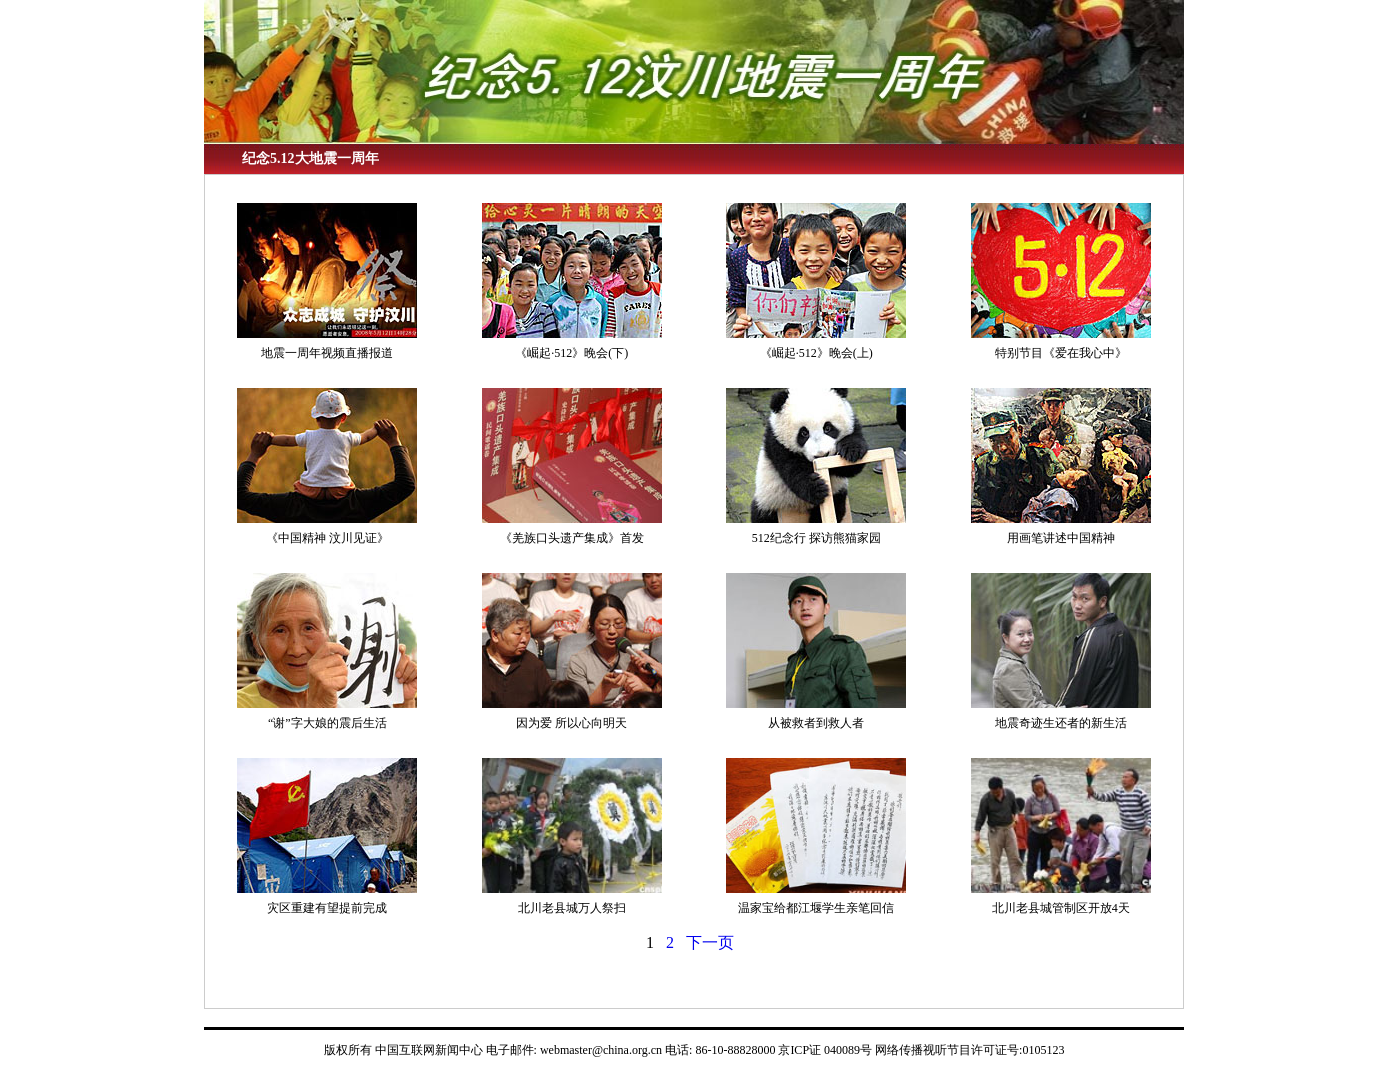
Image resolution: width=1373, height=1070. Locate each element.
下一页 (710, 942)
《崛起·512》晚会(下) (571, 353)
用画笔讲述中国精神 (1061, 538)
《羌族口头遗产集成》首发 (572, 538)
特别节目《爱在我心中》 (1061, 353)
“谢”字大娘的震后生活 (327, 723)
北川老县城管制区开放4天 (1061, 908)
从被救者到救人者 (816, 723)
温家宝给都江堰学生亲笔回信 (816, 908)
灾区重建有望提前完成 (327, 908)
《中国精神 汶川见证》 (327, 538)
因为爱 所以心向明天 (571, 723)
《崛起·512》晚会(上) (816, 353)
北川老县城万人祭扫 (572, 908)
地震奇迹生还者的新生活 (1061, 723)
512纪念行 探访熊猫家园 (816, 538)
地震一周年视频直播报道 (327, 353)
